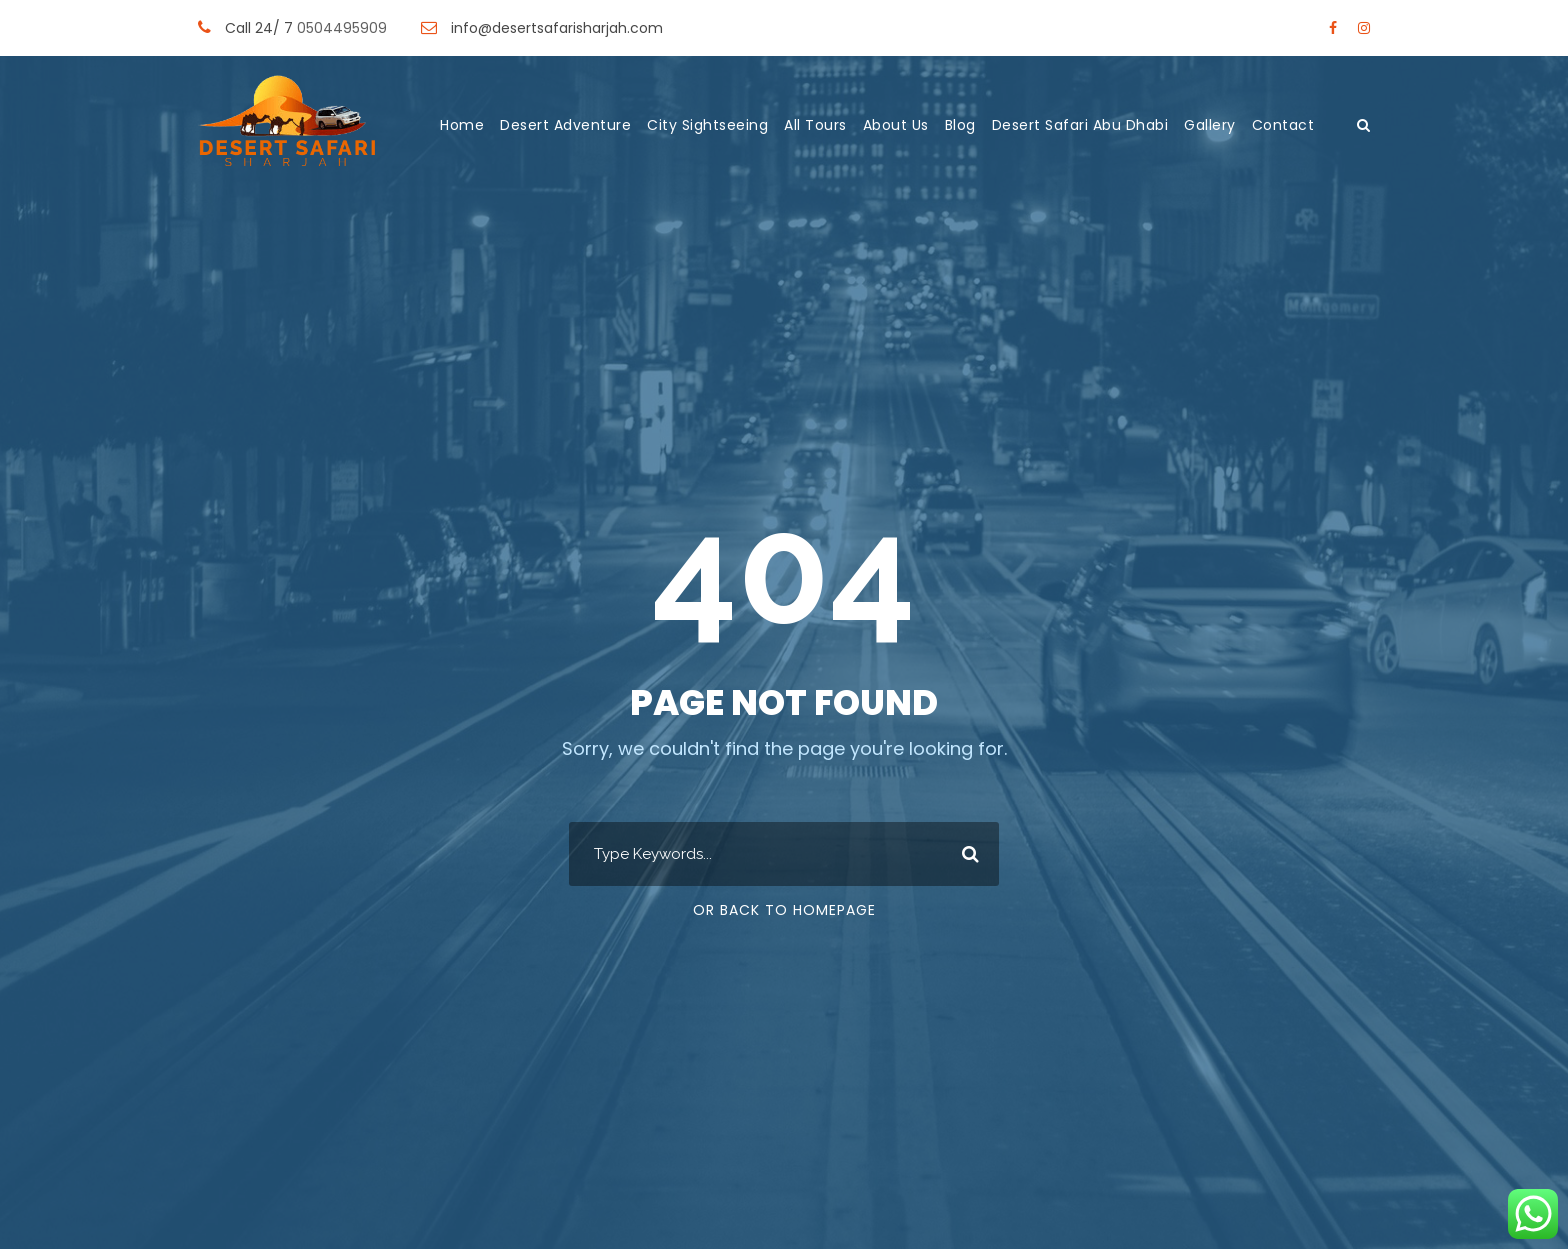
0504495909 (344, 28)
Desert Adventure (565, 125)
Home (462, 125)
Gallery (1210, 125)
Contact (1283, 125)
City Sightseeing (707, 125)
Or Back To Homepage (784, 910)
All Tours (815, 125)
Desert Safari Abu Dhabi (1080, 125)
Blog (960, 125)
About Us (896, 125)
